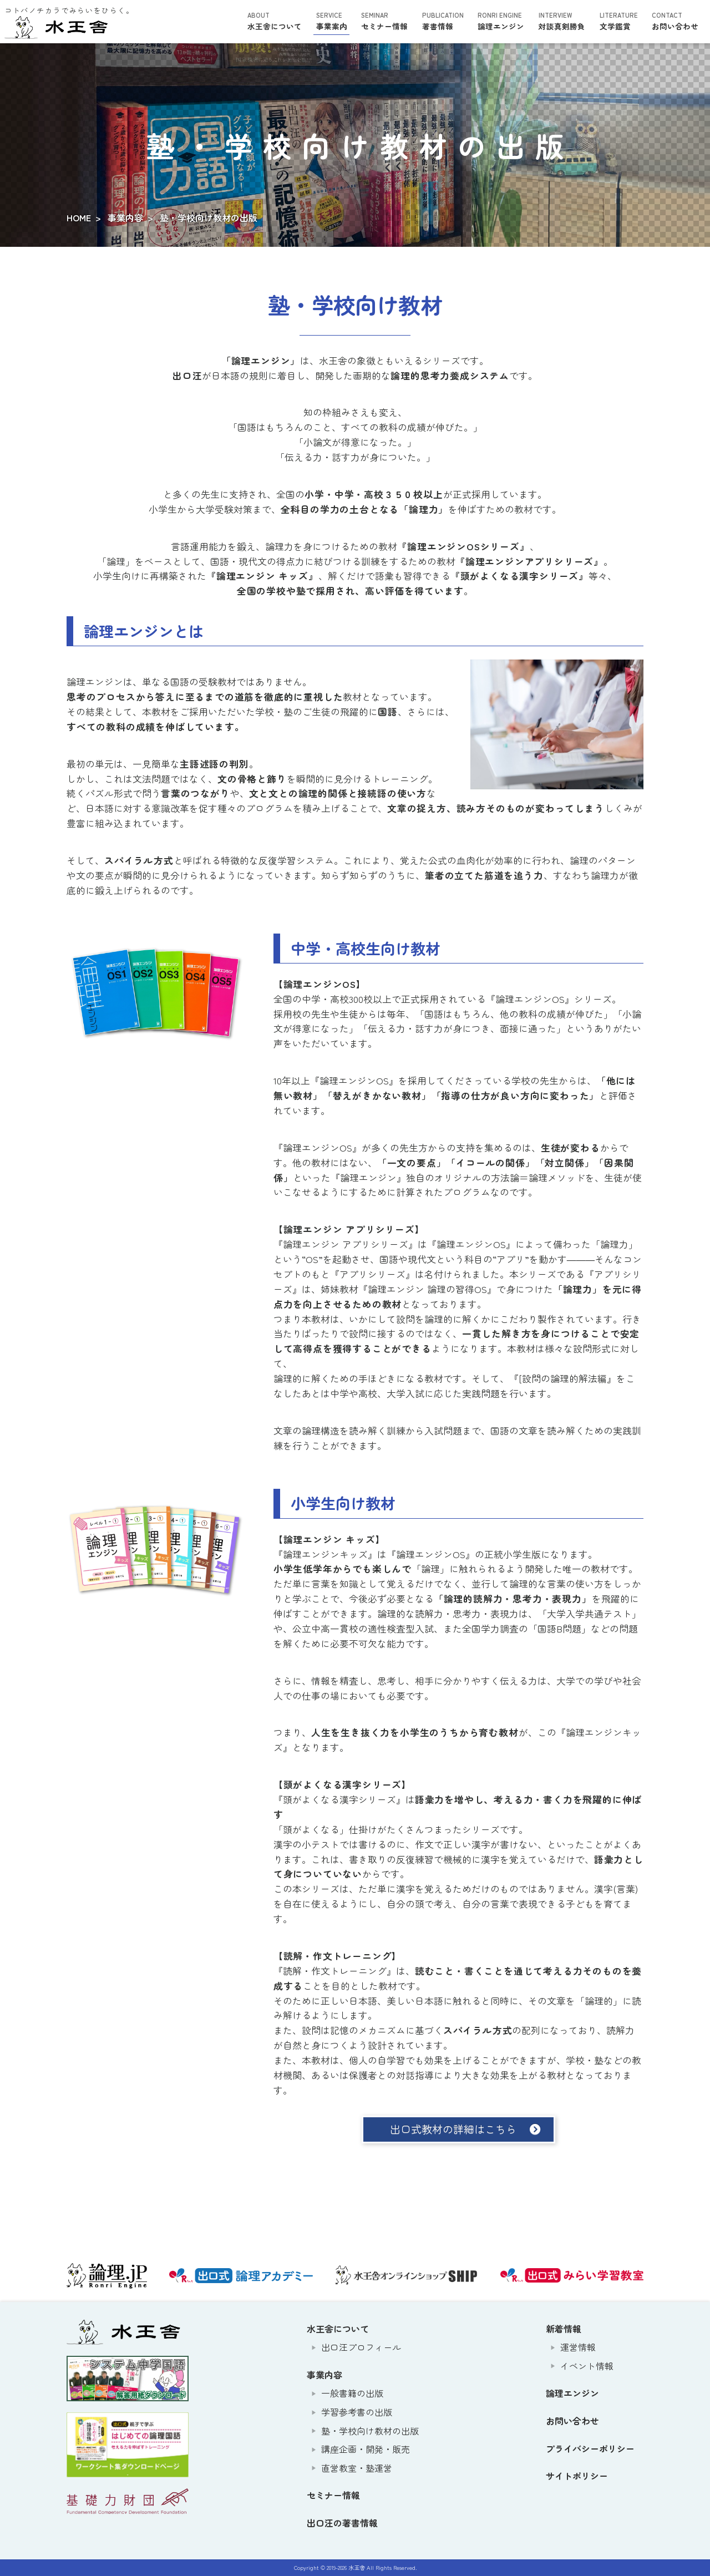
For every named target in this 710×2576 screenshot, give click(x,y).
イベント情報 (586, 2365)
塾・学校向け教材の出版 (370, 2430)
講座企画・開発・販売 (365, 2449)
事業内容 (125, 217)
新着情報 (563, 2328)
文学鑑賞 (619, 21)
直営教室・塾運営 (356, 2467)
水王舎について (274, 21)
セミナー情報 (384, 21)
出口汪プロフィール (361, 2347)
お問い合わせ (675, 21)
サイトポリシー (577, 2475)
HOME (79, 217)
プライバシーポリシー (590, 2448)
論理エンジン (501, 21)
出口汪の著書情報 (342, 2522)
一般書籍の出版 (352, 2393)
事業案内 (331, 21)
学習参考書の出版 (356, 2411)
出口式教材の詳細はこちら (453, 2129)
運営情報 (578, 2347)
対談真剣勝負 (562, 21)
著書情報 (443, 21)
